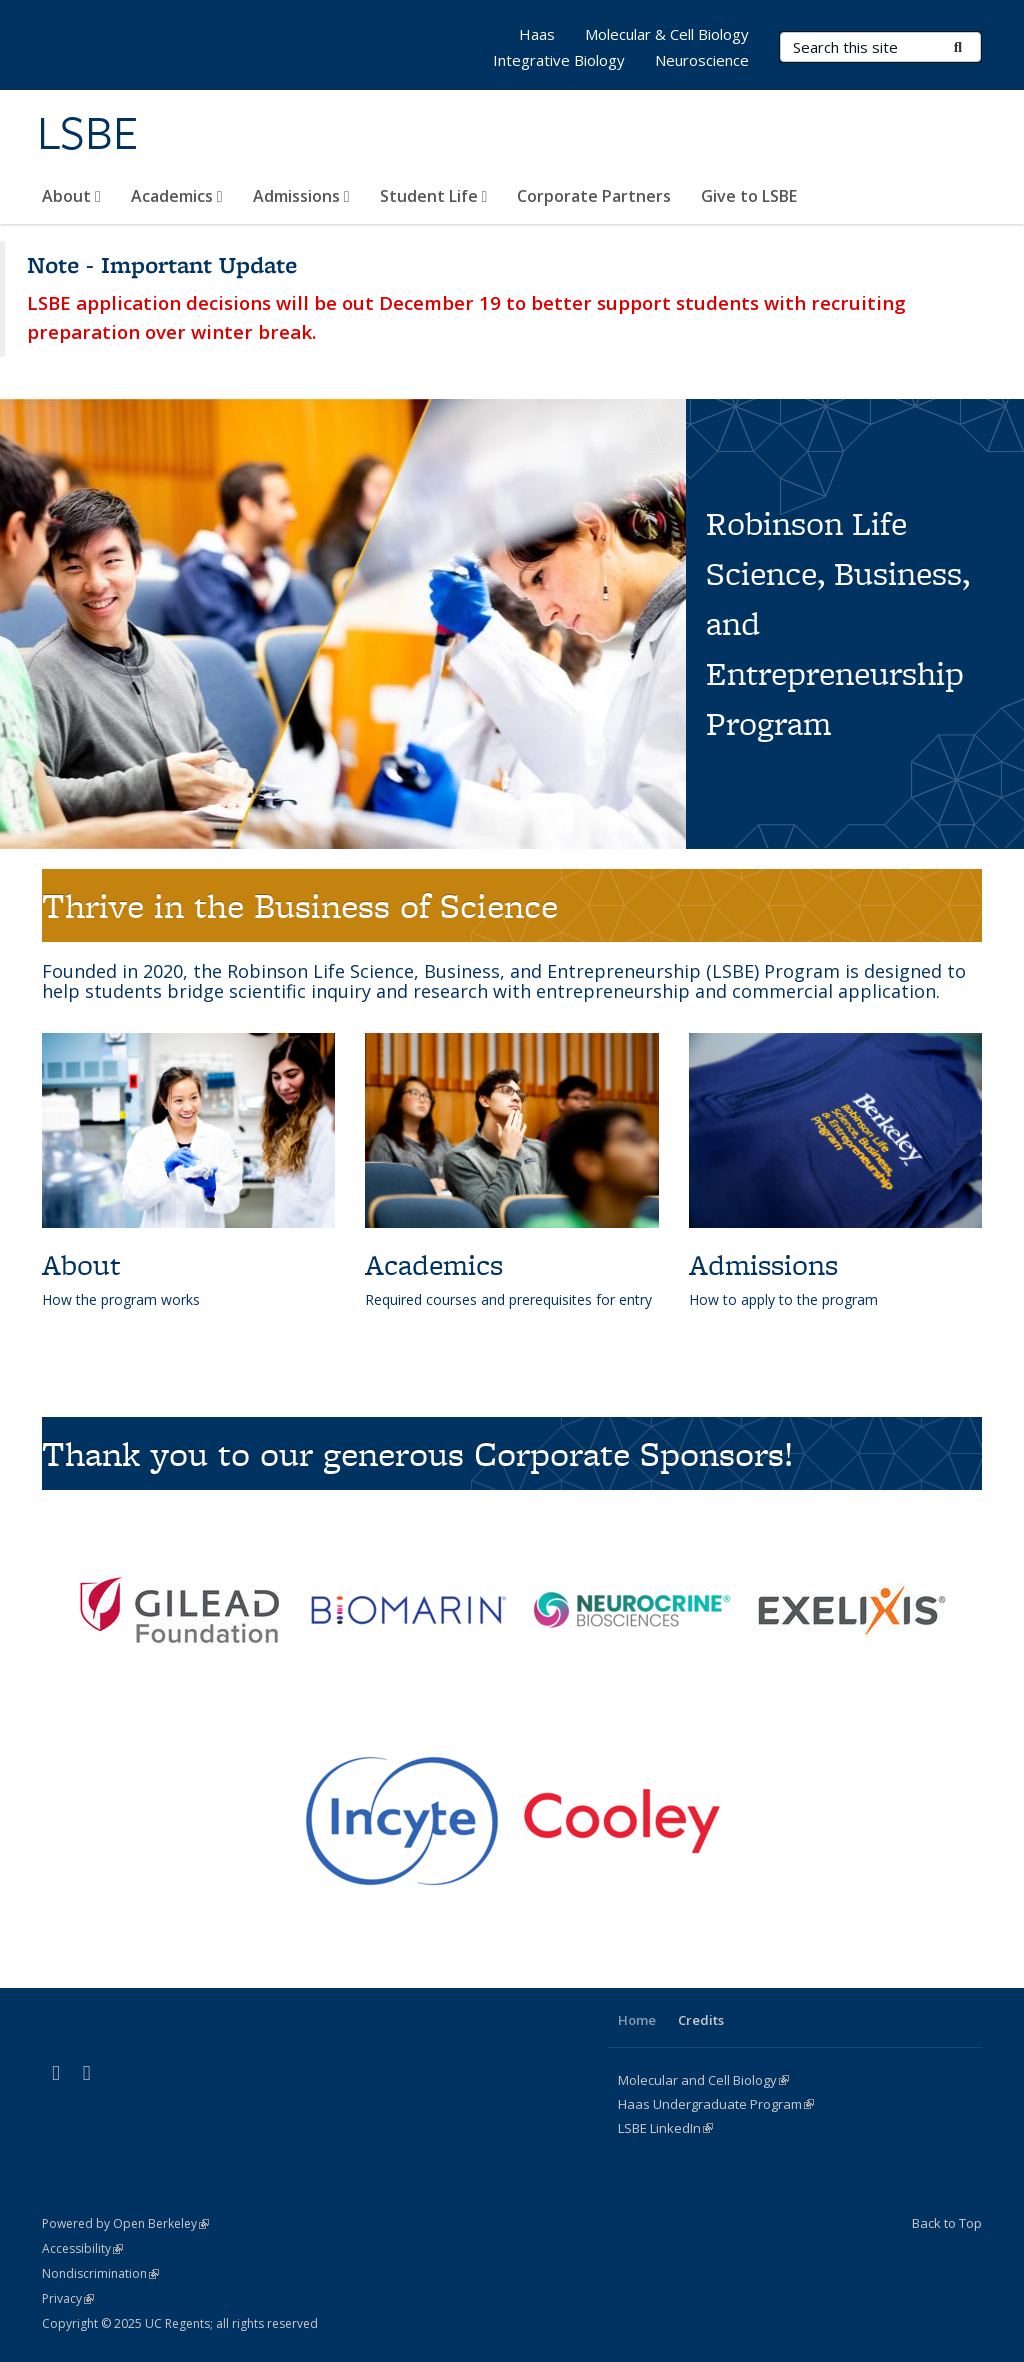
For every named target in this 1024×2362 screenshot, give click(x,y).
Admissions (301, 196)
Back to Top (947, 2223)
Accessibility (82, 2248)
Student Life (434, 196)
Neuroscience (702, 60)
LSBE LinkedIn (665, 2128)
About (71, 196)
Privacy (68, 2298)
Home (637, 2020)
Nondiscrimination (100, 2273)
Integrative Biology (559, 60)
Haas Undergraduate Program (716, 2104)
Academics (177, 196)
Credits (701, 2020)
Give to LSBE (749, 196)
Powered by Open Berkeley (125, 2223)
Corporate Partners (594, 196)
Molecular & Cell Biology (667, 34)
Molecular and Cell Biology (703, 2080)
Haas (537, 34)
